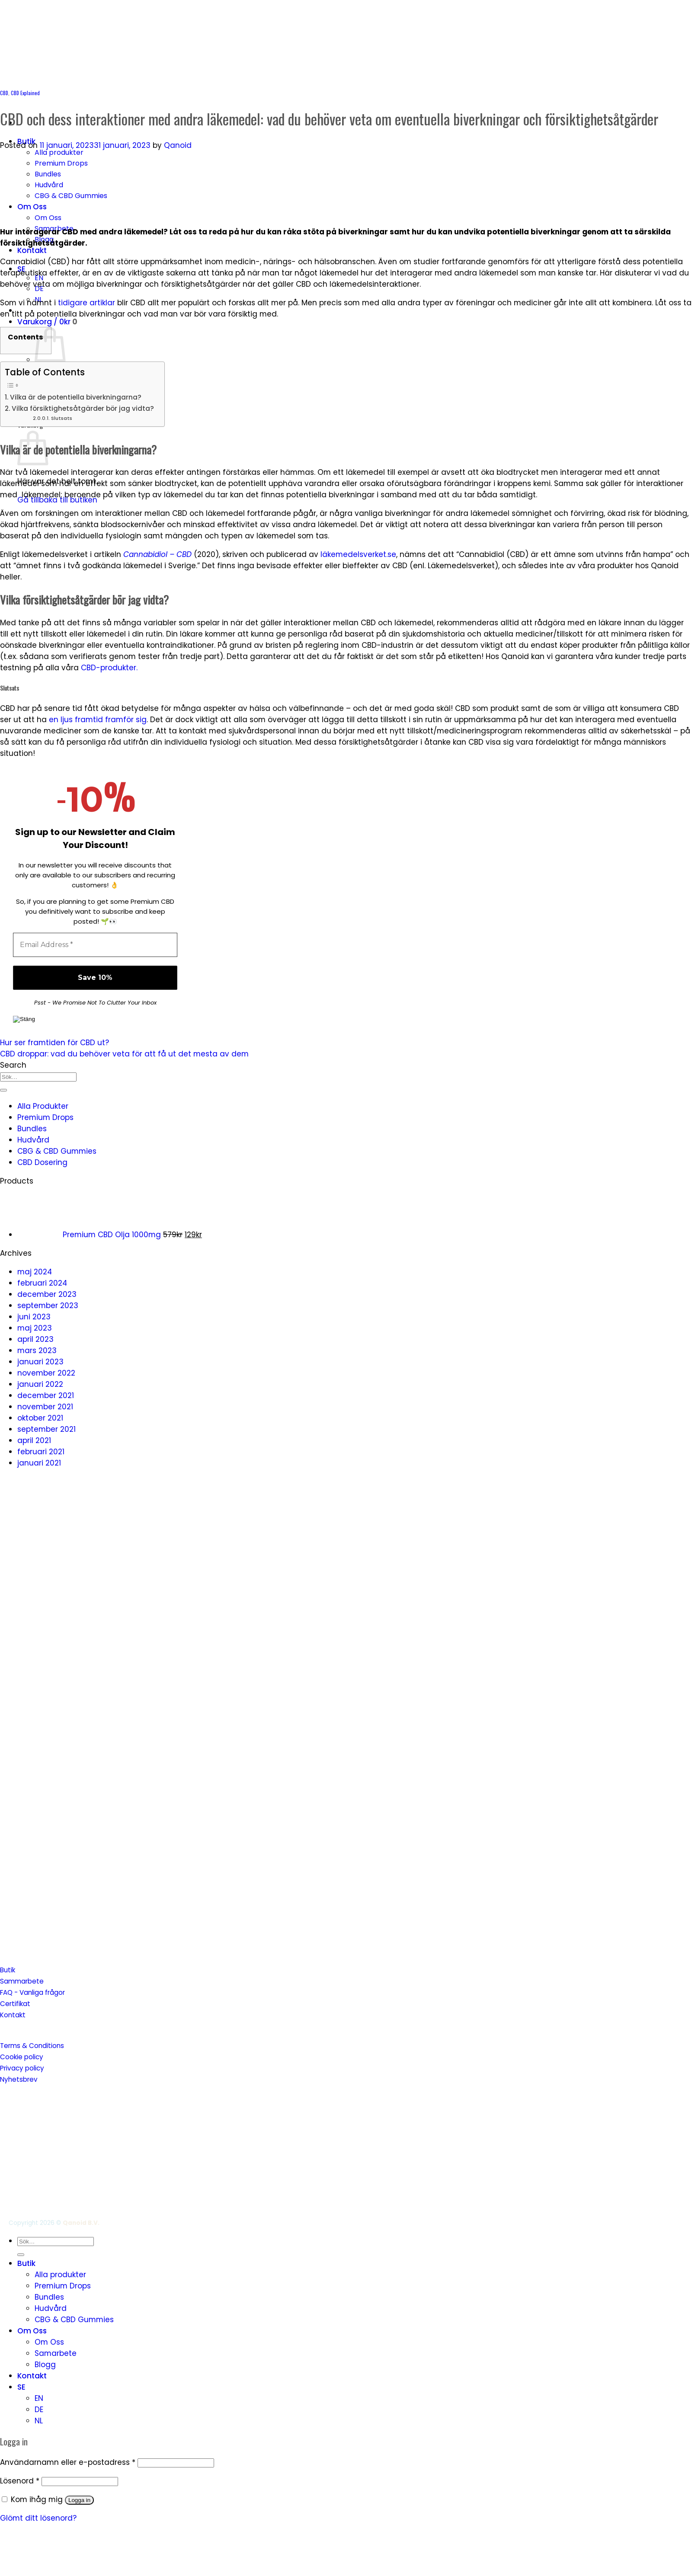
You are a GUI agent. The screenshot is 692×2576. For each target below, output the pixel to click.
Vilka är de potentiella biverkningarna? (76, 397)
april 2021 (34, 1440)
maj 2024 (34, 1272)
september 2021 (46, 1429)
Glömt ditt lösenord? (38, 2518)
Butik (26, 2263)
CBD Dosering (42, 1162)
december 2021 (45, 1395)
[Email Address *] (95, 945)
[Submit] (3, 1090)
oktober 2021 (40, 1418)
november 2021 (45, 1407)
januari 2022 (40, 1384)
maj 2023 (34, 1328)
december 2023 (47, 1294)
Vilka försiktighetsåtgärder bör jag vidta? (84, 408)
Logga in (79, 2500)
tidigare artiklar (86, 303)
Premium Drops (61, 163)
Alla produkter (59, 152)
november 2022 (46, 1373)
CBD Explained (25, 92)
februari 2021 (40, 1451)
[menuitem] (354, 2387)
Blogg (45, 2364)
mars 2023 (37, 1350)
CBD (4, 92)
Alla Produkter (42, 1106)
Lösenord (19, 2481)
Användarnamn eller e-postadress (67, 2462)
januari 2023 (40, 1362)
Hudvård (49, 185)
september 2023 (47, 1305)
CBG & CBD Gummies (71, 196)
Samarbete (56, 2353)
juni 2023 (34, 1317)
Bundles (48, 174)
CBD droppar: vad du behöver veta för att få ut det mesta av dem (124, 1054)
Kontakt (32, 250)
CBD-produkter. (109, 667)
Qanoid (178, 145)
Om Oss (32, 207)
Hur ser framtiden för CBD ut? (54, 1042)
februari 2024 (42, 1283)
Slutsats (61, 418)
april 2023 (35, 1339)
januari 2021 (39, 1463)
